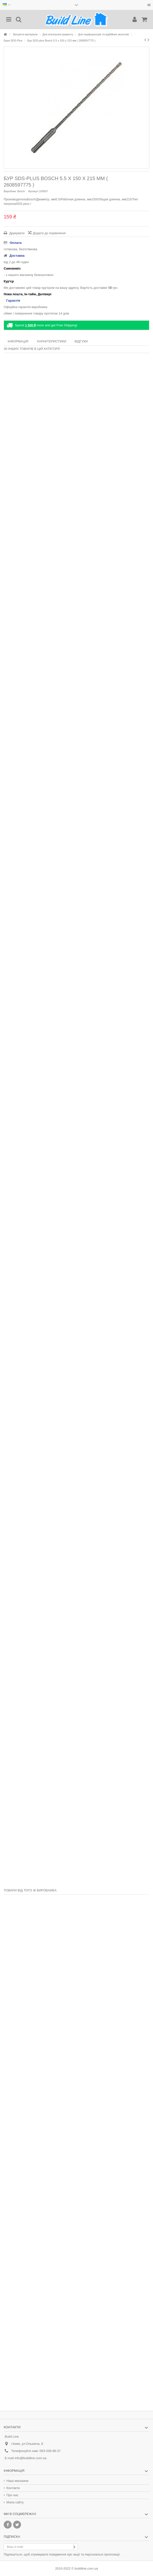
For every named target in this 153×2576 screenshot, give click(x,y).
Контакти (13, 2488)
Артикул (33, 191)
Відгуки (81, 341)
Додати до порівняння (49, 233)
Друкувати (16, 233)
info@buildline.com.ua (30, 2458)
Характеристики (51, 341)
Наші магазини (17, 2481)
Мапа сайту (15, 2502)
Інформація (18, 341)
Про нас (12, 2495)
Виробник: (10, 191)
